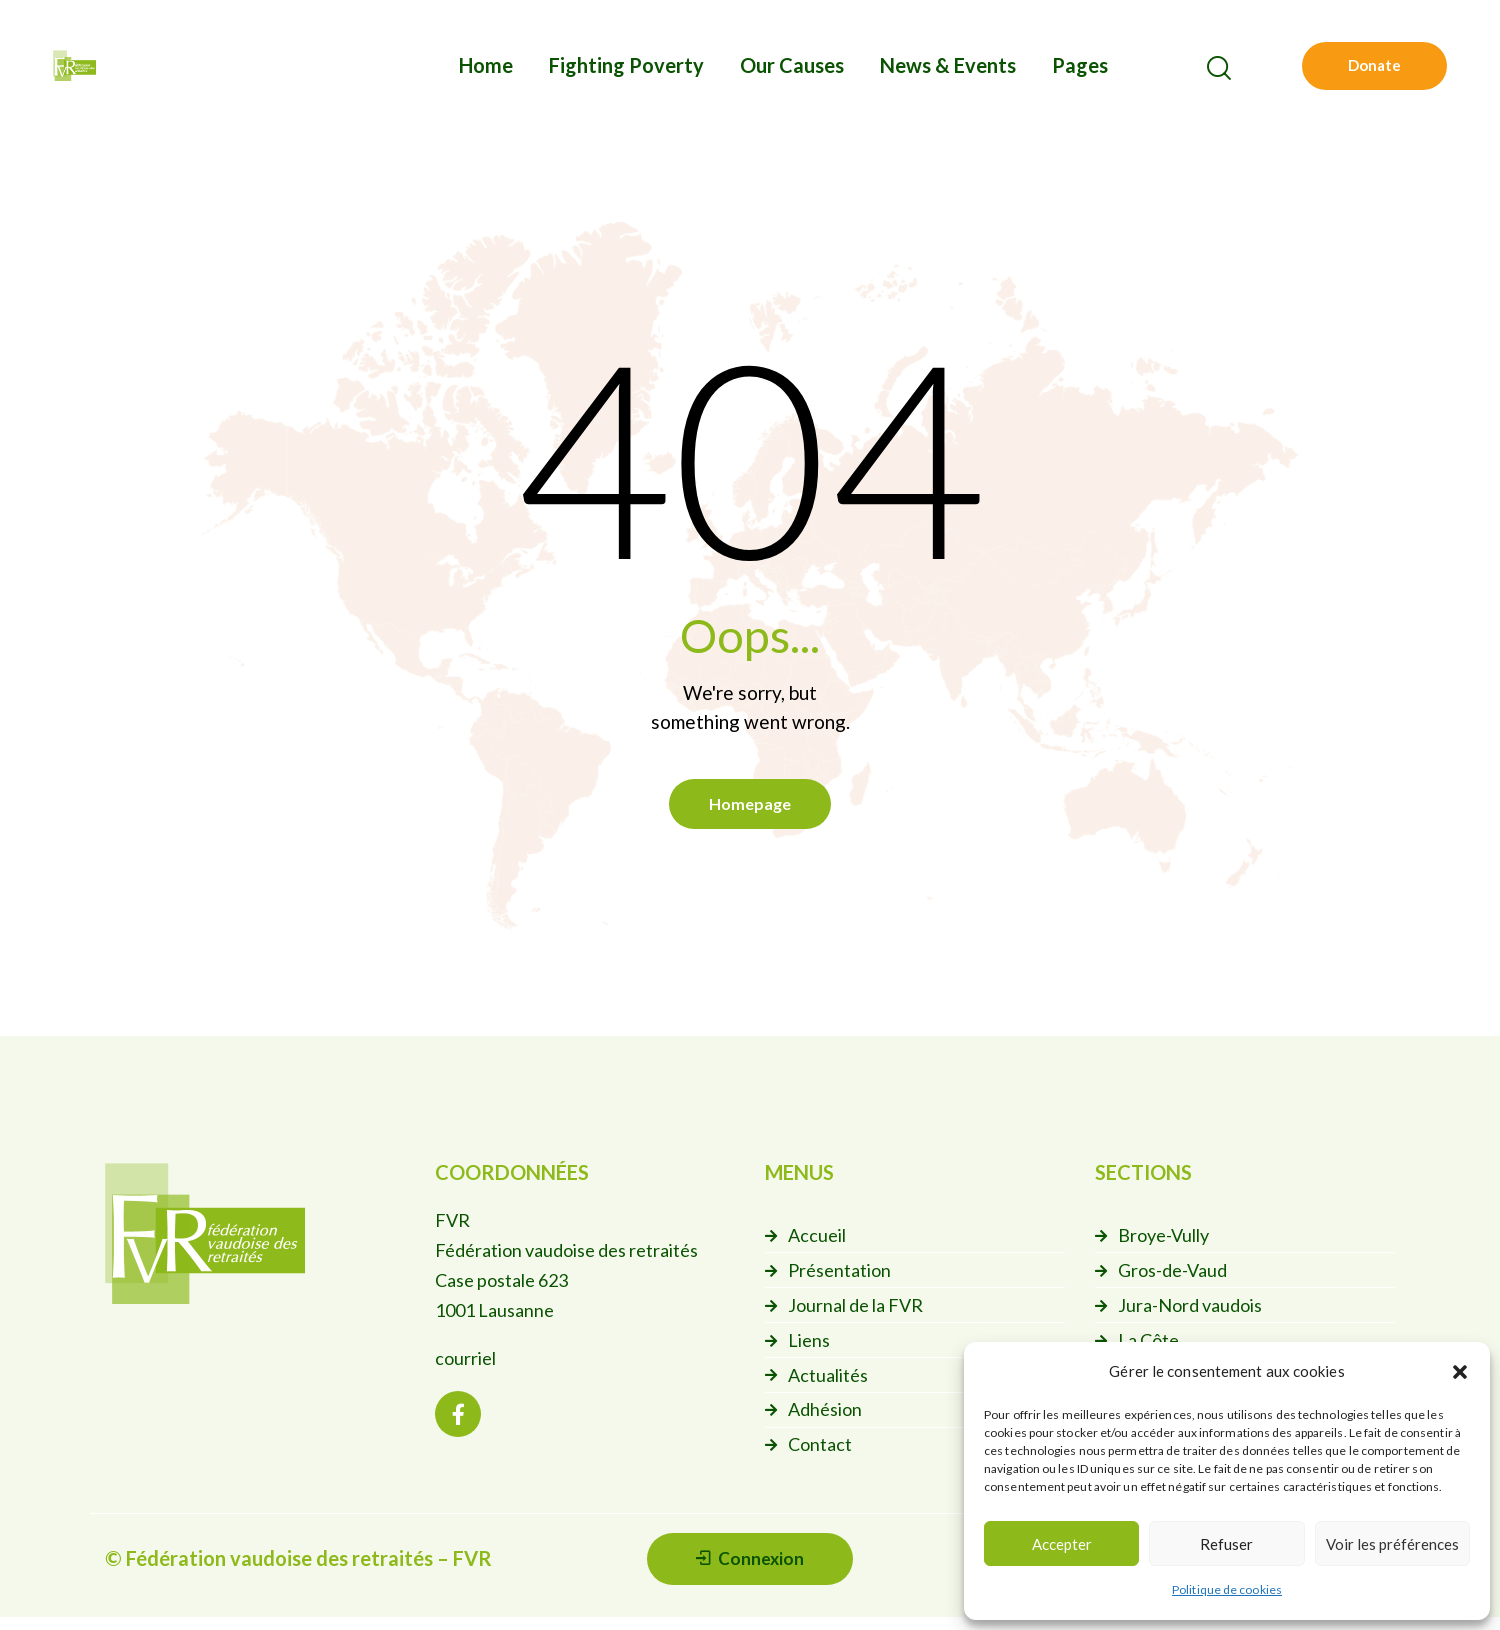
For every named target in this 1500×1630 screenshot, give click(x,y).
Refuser (1226, 1544)
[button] (1460, 1372)
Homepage (750, 806)
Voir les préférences (1392, 1544)
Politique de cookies (1227, 1589)
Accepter (1062, 1544)
